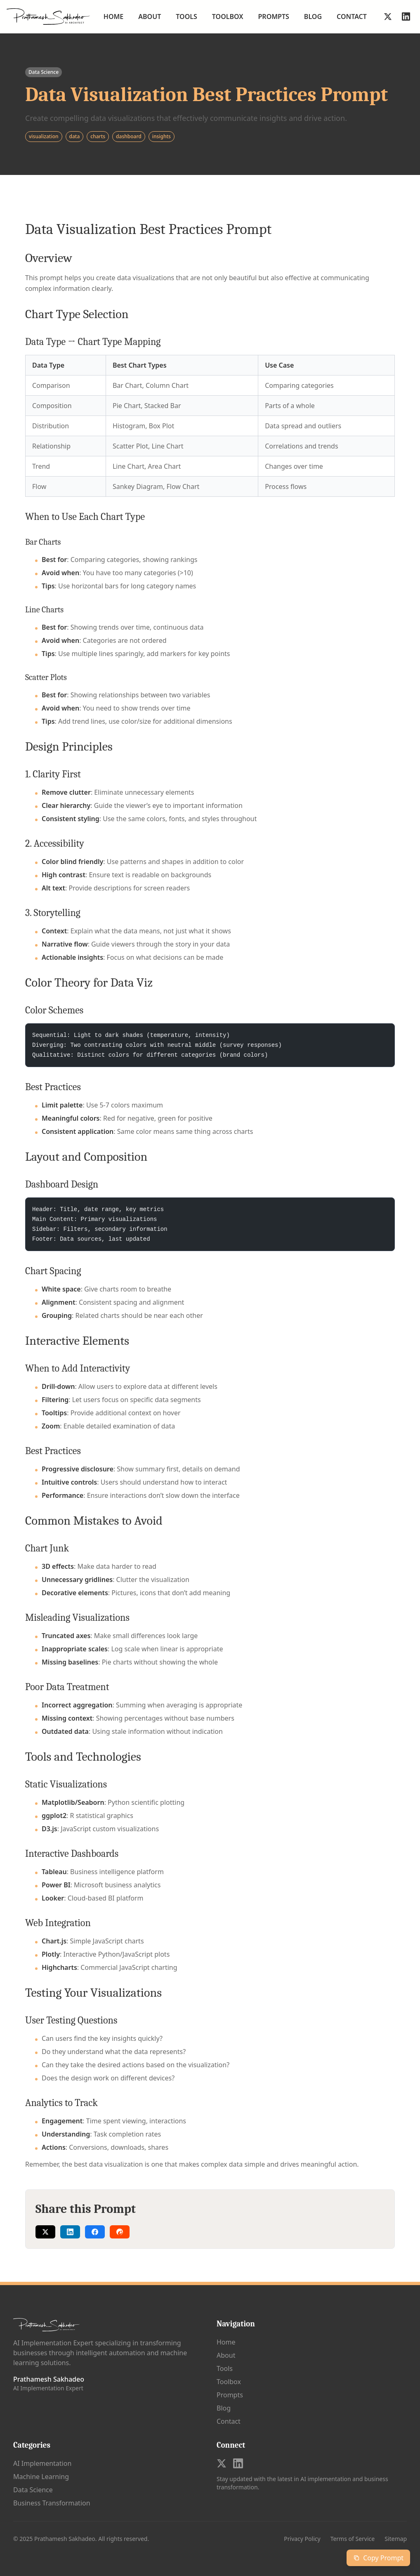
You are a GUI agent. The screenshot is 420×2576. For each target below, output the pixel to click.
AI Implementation (42, 2463)
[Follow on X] (387, 16)
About (149, 16)
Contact (352, 16)
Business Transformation (51, 2503)
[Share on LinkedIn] (70, 2231)
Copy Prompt (378, 2557)
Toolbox (227, 16)
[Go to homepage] (48, 16)
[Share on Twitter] (45, 2231)
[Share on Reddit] (120, 2231)
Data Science (33, 2489)
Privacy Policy (302, 2539)
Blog (313, 16)
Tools (186, 16)
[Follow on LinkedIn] (406, 16)
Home (113, 16)
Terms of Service (352, 2539)
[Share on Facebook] (95, 2231)
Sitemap (396, 2539)
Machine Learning (41, 2476)
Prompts (273, 16)
